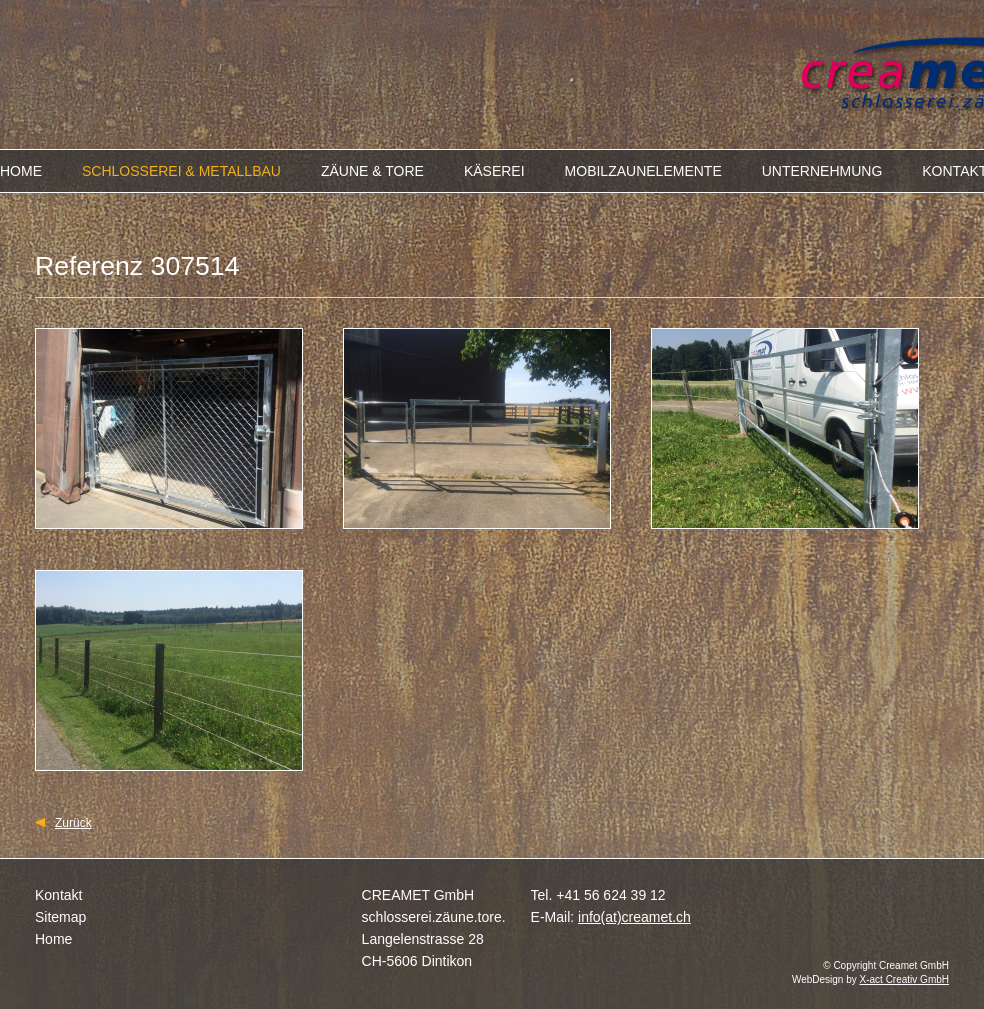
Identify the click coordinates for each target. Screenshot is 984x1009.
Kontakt (58, 895)
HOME (21, 171)
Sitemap (60, 917)
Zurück (73, 823)
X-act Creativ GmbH (904, 979)
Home (53, 939)
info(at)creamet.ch (634, 917)
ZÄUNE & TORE (372, 171)
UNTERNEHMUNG (822, 171)
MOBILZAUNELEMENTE (643, 171)
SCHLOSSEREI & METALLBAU (181, 171)
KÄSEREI (494, 171)
